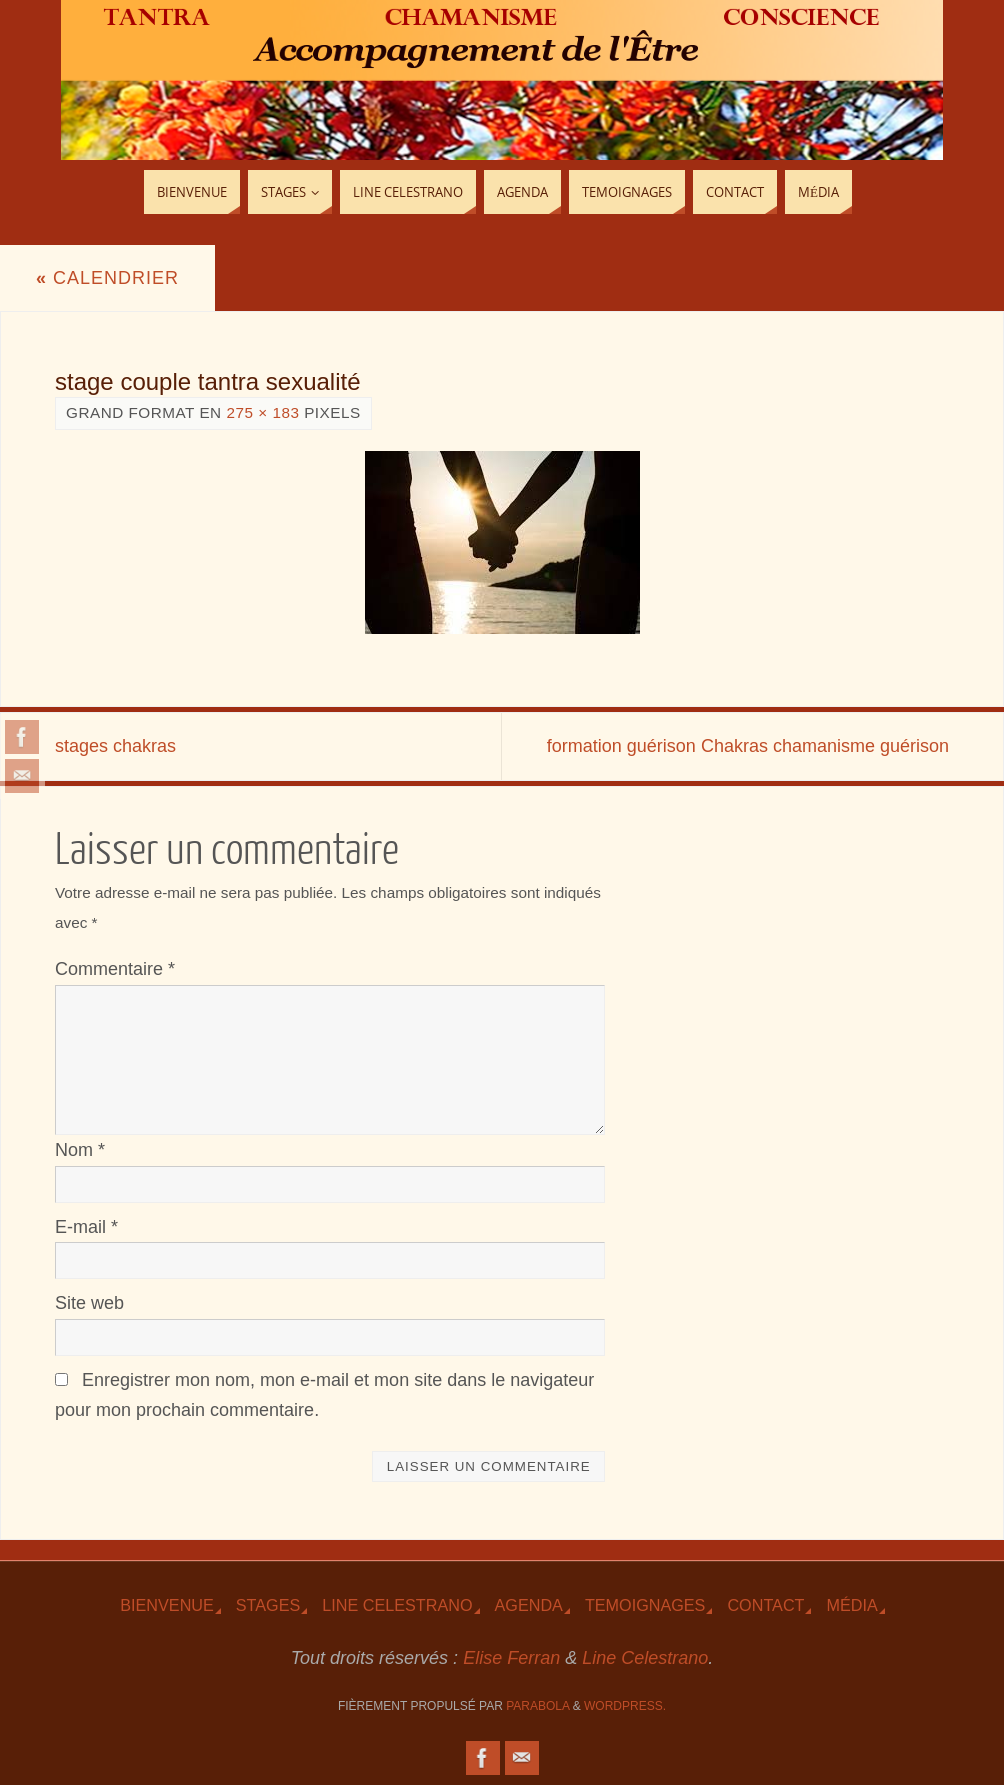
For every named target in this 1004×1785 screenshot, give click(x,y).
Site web (89, 1303)
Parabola (537, 1706)
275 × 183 (262, 412)
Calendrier (107, 278)
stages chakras (115, 746)
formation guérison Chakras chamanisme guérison (748, 746)
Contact (765, 1605)
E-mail (86, 1227)
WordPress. (625, 1706)
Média (851, 1605)
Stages (268, 1605)
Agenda (529, 1605)
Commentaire (115, 969)
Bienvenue (167, 1605)
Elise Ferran (511, 1658)
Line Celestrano (397, 1605)
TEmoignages (645, 1605)
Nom (80, 1150)
